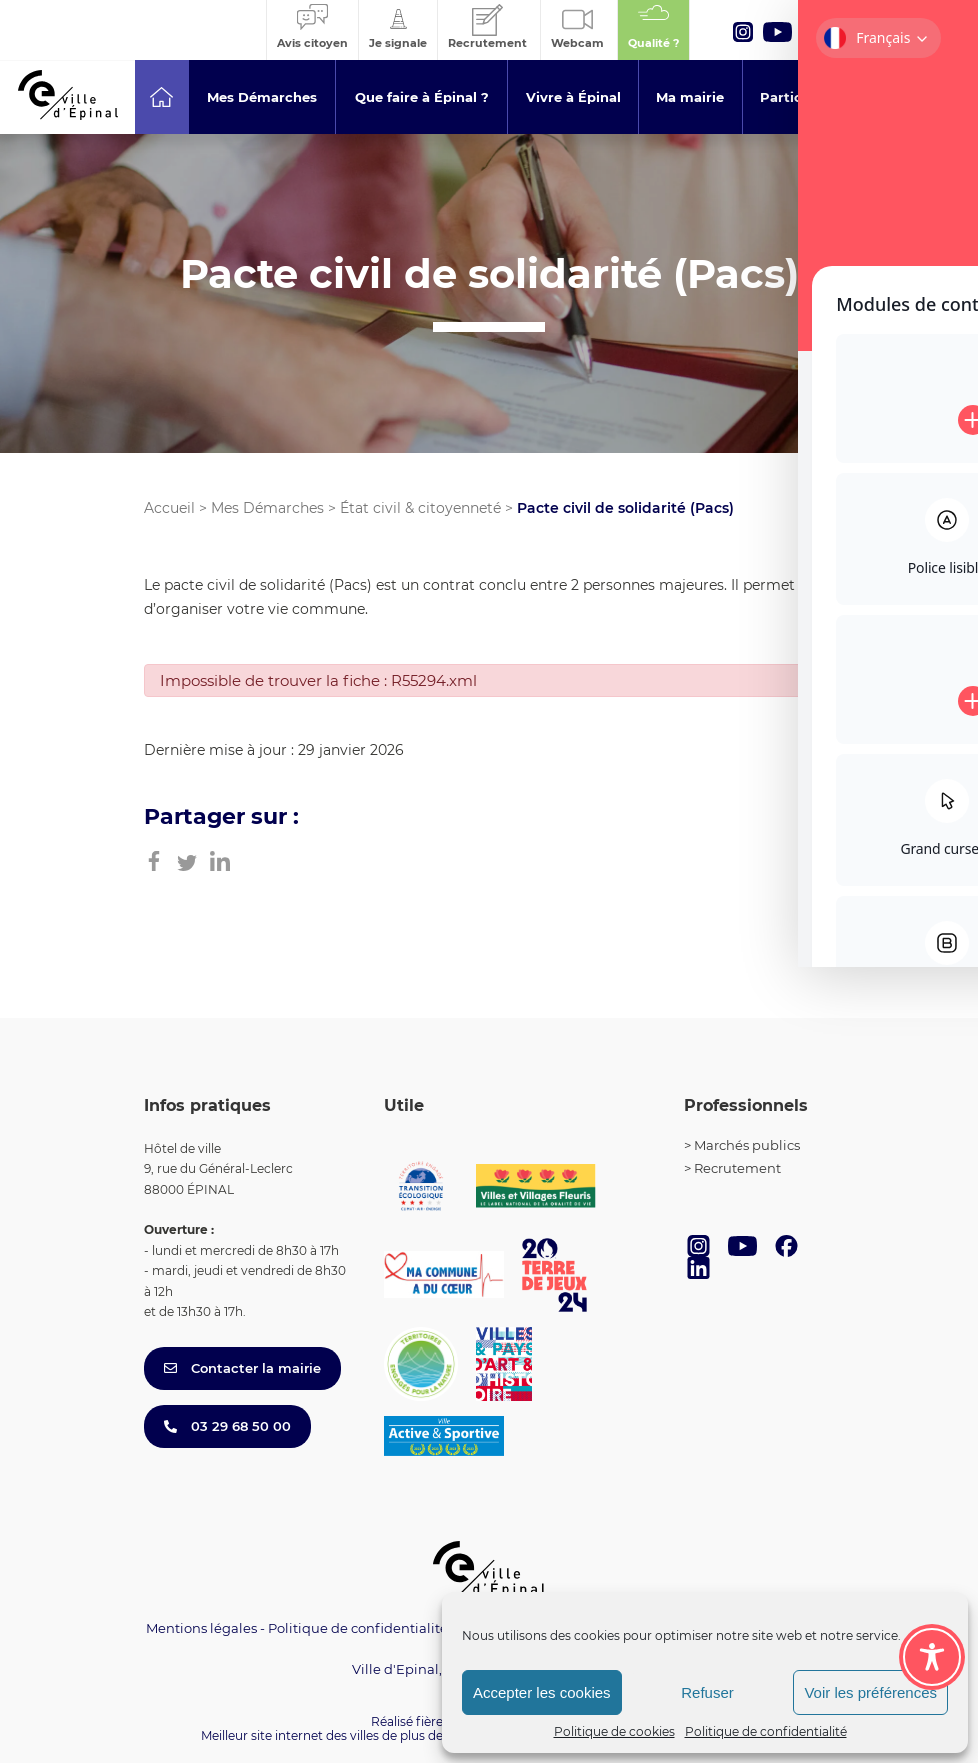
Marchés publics (747, 1145)
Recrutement (737, 1168)
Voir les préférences (870, 1692)
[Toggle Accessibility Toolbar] (932, 1657)
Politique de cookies (614, 1731)
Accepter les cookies (542, 1692)
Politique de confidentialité (766, 1731)
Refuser (707, 1692)
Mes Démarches (267, 508)
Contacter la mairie (242, 1368)
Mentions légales (201, 1628)
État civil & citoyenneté (420, 508)
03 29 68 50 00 (227, 1426)
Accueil (169, 508)
